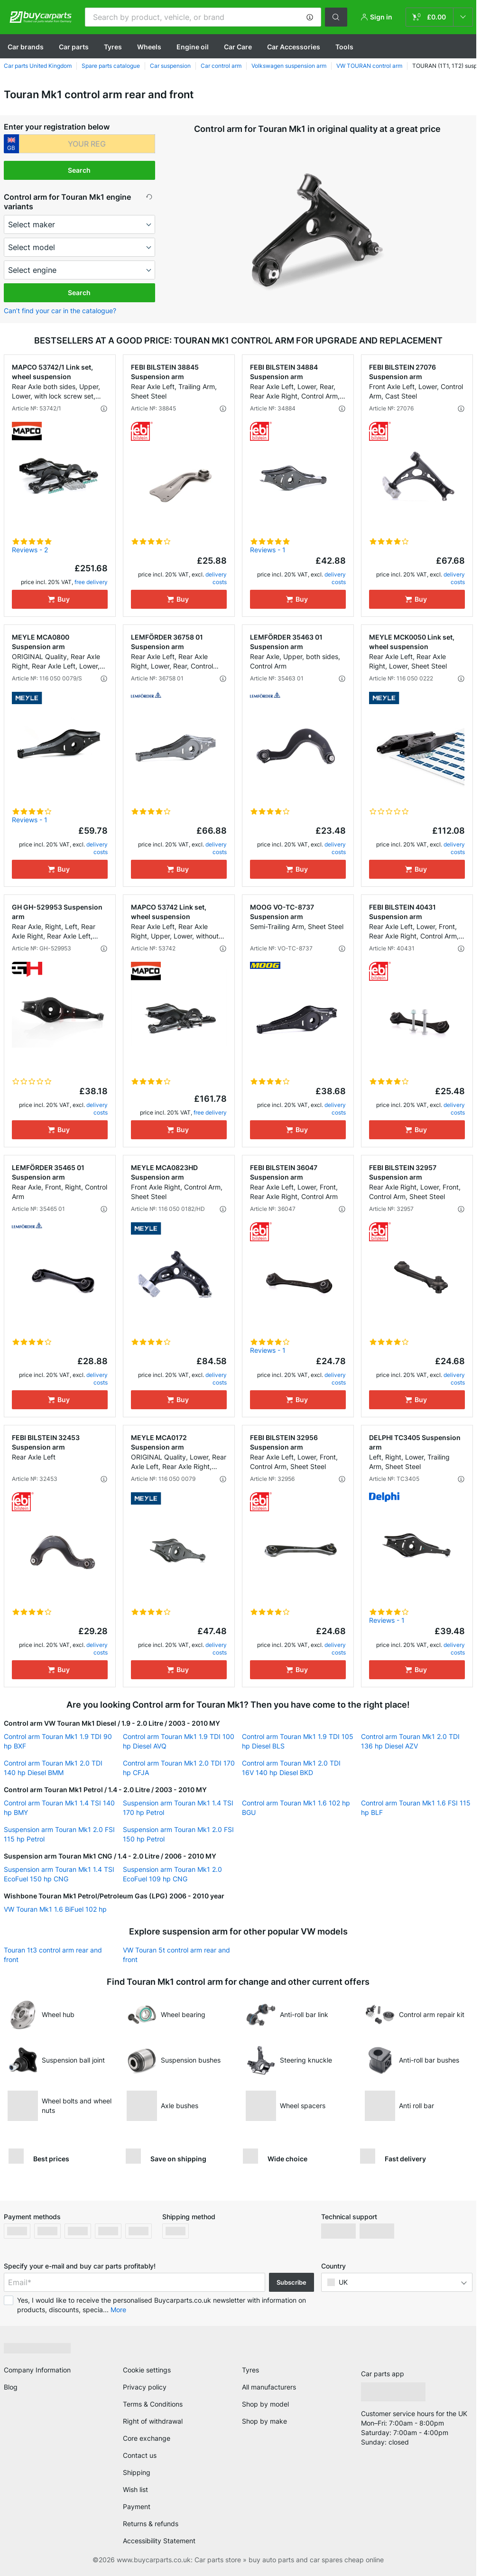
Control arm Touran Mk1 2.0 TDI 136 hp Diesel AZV (410, 1741)
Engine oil (192, 47)
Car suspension (170, 65)
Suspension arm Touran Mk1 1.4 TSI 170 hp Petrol (178, 1807)
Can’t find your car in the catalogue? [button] (60, 311)
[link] (439, 17)
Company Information (37, 2370)
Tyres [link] (250, 2370)
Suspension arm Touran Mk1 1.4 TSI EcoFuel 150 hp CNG (59, 1874)
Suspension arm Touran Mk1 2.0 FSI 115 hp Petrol (59, 1834)
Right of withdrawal (153, 2421)
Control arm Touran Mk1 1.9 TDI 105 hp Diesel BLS (297, 1741)
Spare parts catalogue (111, 65)
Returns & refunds (150, 2524)
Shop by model (265, 2404)
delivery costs (216, 578)
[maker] (80, 224)
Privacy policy (144, 2387)
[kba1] (87, 143)
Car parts (74, 47)
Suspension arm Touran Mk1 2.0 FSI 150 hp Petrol (178, 1834)
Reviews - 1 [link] (268, 550)
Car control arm (221, 65)
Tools (344, 47)
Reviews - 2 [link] (30, 550)
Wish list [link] (135, 2489)
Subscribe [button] (291, 2282)
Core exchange (146, 2438)
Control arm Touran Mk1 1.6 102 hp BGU (296, 1807)
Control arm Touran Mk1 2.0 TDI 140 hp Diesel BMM (53, 1767)
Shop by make (264, 2421)
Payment (136, 2506)
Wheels (149, 47)
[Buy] (60, 599)
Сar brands (26, 47)
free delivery (91, 582)
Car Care (238, 47)
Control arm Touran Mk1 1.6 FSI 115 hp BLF (416, 1807)
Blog (11, 2387)
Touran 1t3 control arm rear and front (53, 1954)
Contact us (140, 2455)
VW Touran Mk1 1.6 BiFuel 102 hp (55, 1909)
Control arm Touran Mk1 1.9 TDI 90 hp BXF (58, 1741)
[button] (309, 17)
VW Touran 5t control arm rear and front (176, 1954)
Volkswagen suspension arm (288, 65)
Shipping (136, 2472)
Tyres (113, 47)
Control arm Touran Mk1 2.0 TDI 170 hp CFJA (179, 1767)
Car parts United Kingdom (38, 65)
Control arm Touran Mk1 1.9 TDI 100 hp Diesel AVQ (178, 1741)
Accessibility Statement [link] (159, 2541)
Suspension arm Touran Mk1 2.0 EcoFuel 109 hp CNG (172, 1874)
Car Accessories (293, 47)
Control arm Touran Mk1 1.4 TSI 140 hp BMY (59, 1807)
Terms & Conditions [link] (153, 2404)
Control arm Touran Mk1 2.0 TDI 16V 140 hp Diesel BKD (291, 1767)
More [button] (118, 2310)
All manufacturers (269, 2387)
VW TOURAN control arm (369, 65)
